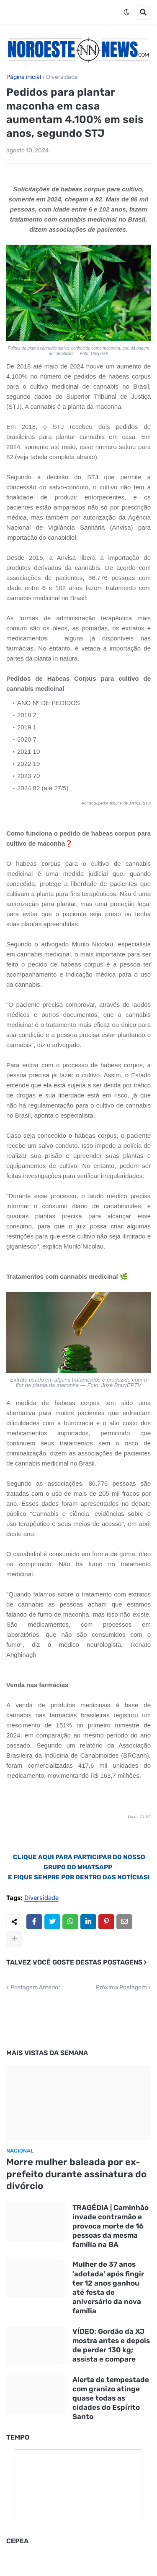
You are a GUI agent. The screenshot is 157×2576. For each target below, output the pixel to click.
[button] (126, 12)
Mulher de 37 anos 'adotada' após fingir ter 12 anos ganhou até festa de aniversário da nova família (108, 2287)
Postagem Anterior (35, 1988)
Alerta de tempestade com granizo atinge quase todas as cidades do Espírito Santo (110, 2398)
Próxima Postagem (121, 1988)
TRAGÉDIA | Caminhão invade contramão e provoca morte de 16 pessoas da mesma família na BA (110, 2226)
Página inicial (23, 77)
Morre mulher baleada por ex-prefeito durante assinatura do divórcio (76, 2174)
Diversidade (62, 77)
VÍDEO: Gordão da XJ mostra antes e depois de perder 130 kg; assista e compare (111, 2345)
